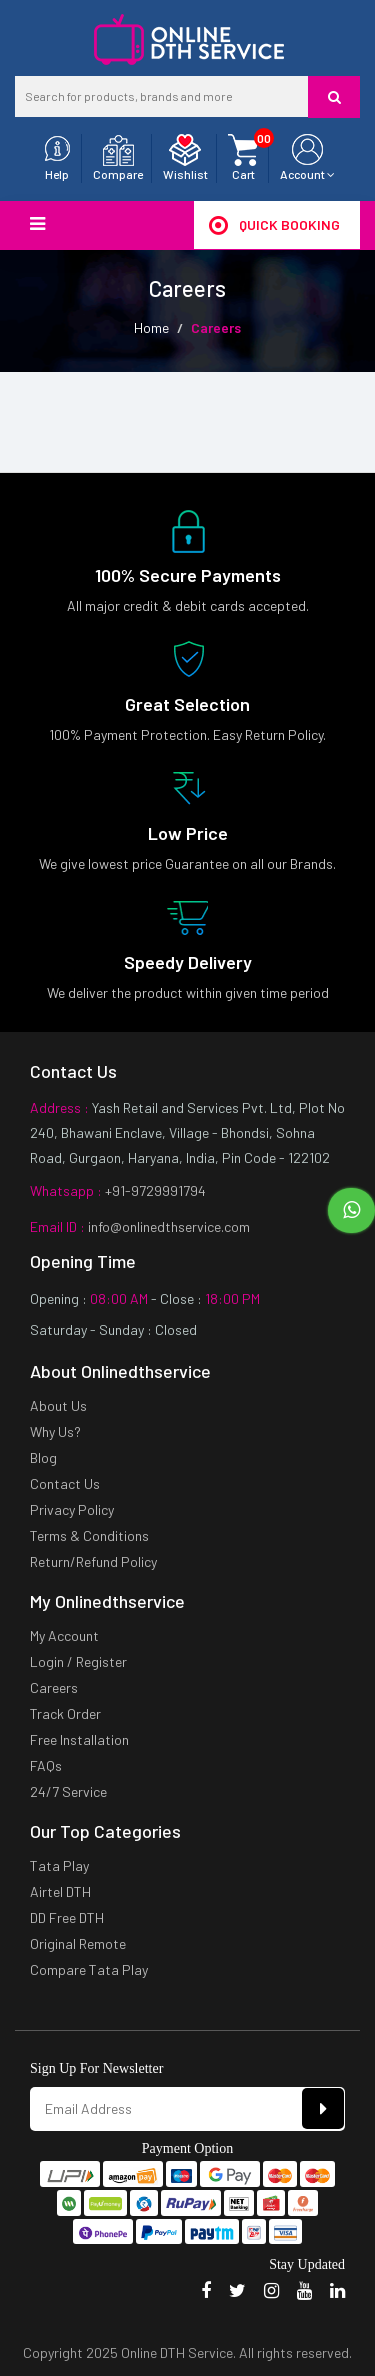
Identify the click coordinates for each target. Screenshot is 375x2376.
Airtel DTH (60, 1891)
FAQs (46, 1765)
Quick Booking (274, 225)
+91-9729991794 (154, 1190)
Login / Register (78, 1661)
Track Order (65, 1713)
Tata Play (59, 1865)
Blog (43, 1457)
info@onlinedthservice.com (167, 1226)
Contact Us (65, 1483)
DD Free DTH (67, 1917)
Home (151, 327)
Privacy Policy (72, 1509)
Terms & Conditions (89, 1535)
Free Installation (79, 1739)
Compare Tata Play (89, 1969)
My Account (64, 1635)
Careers (54, 1687)
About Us (58, 1405)
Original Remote (78, 1943)
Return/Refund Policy (93, 1561)
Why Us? (55, 1431)
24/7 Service (68, 1791)
